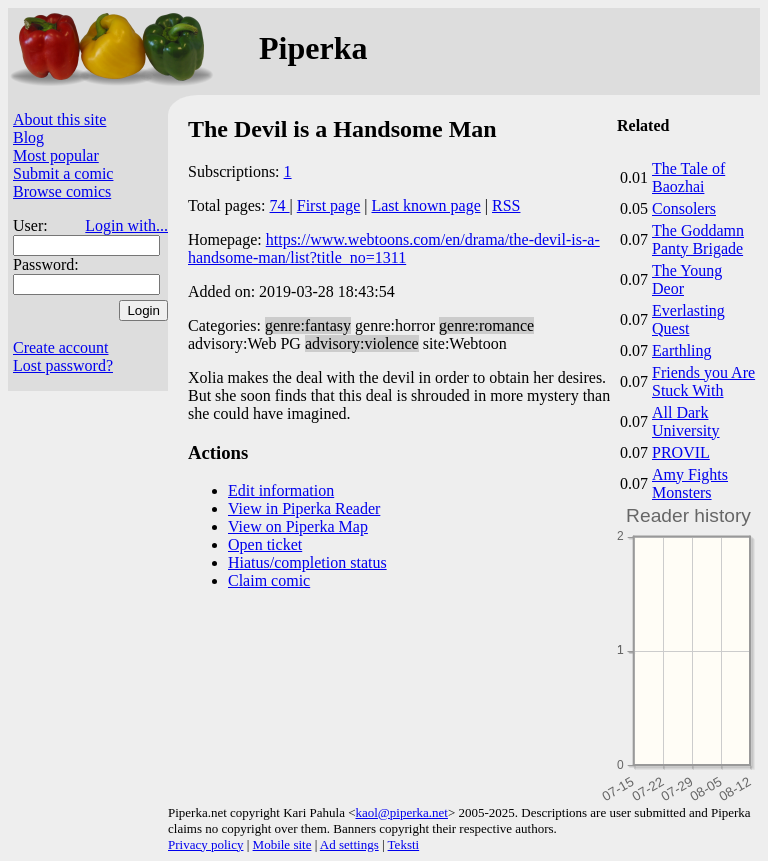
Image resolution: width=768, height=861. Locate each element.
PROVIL (681, 452)
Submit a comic (63, 173)
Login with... (126, 225)
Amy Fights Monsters (690, 483)
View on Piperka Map (298, 526)
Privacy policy (205, 844)
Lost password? (63, 365)
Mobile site (282, 844)
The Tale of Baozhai (688, 177)
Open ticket (265, 544)
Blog (28, 137)
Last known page (425, 205)
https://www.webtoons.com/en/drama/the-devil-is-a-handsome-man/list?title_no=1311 (394, 248)
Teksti (404, 844)
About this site (59, 119)
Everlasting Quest (688, 319)
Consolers (684, 208)
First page (329, 205)
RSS (506, 205)
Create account (61, 347)
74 (280, 205)
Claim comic (269, 580)
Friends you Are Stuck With (703, 381)
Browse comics (62, 191)
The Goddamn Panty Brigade (698, 239)
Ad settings (349, 844)
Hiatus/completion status (307, 562)
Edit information (281, 490)
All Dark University (686, 421)
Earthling (682, 350)
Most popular (56, 155)
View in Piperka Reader (304, 508)
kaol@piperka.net (401, 812)
